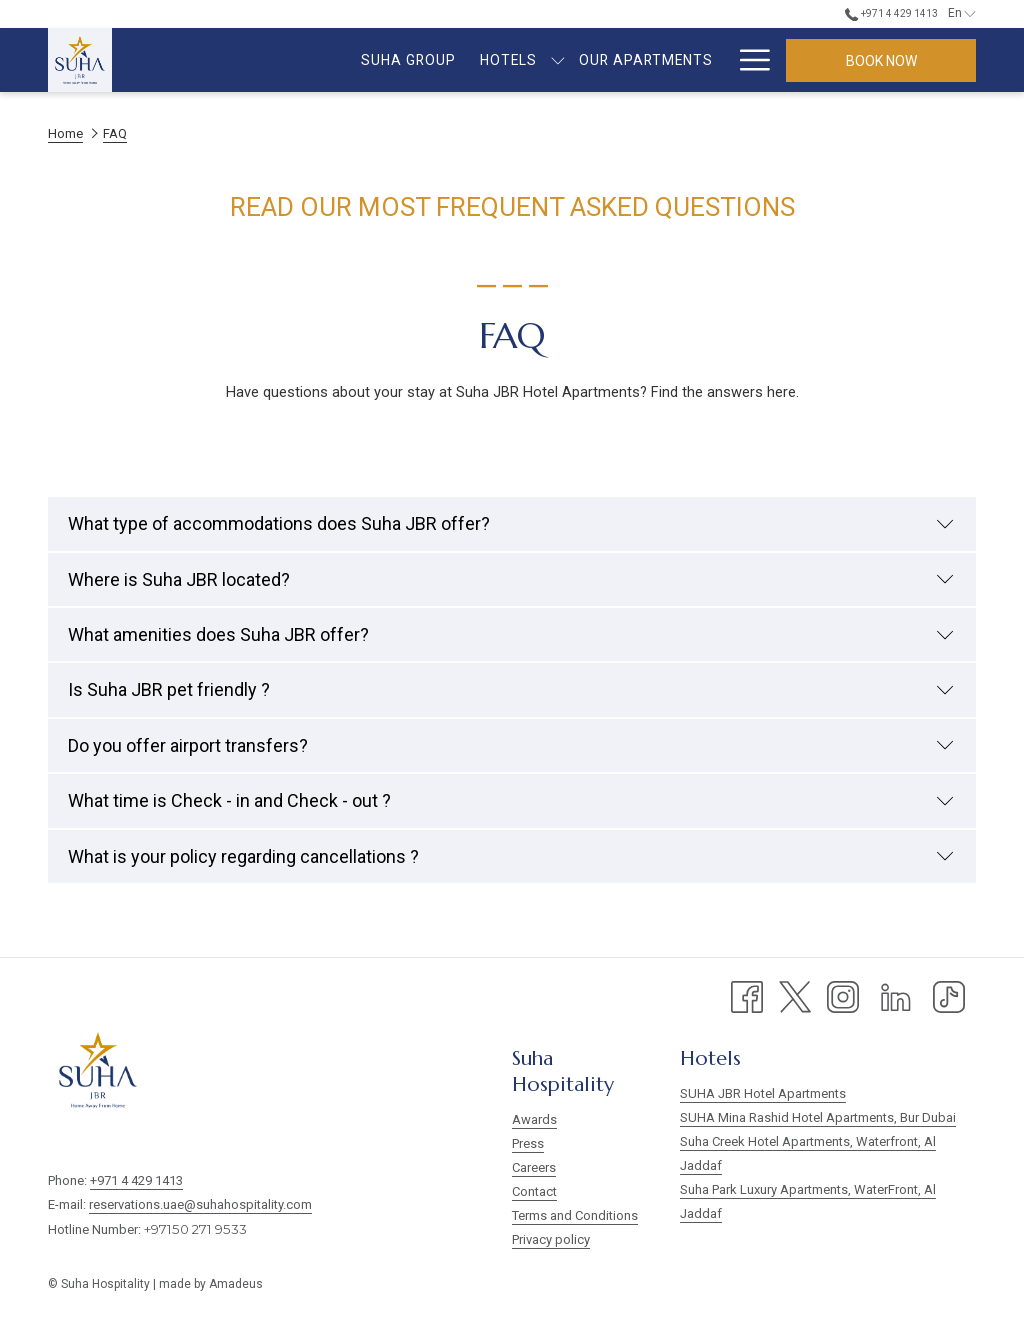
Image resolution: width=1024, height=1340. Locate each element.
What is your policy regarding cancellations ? (511, 856)
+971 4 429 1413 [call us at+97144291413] (891, 13)
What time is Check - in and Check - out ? (511, 800)
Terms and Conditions (575, 1215)
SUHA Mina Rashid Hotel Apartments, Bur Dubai (818, 1117)
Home (65, 133)
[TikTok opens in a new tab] (949, 996)
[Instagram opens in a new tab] (843, 996)
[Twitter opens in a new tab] (795, 996)
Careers (534, 1167)
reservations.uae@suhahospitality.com (200, 1204)
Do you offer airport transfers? (511, 745)
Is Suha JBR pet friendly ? (511, 689)
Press (528, 1143)
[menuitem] (237, 60)
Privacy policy (551, 1239)
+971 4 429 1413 (136, 1180)
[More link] (747, 60)
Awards (534, 1119)
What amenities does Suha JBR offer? (511, 634)
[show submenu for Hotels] (387, 60)
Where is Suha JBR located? (511, 579)
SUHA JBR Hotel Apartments (763, 1093)
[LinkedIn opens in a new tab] (896, 996)
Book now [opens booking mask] (881, 61)
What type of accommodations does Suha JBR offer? (511, 523)
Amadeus (236, 1284)
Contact (534, 1191)
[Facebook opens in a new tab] (747, 996)
